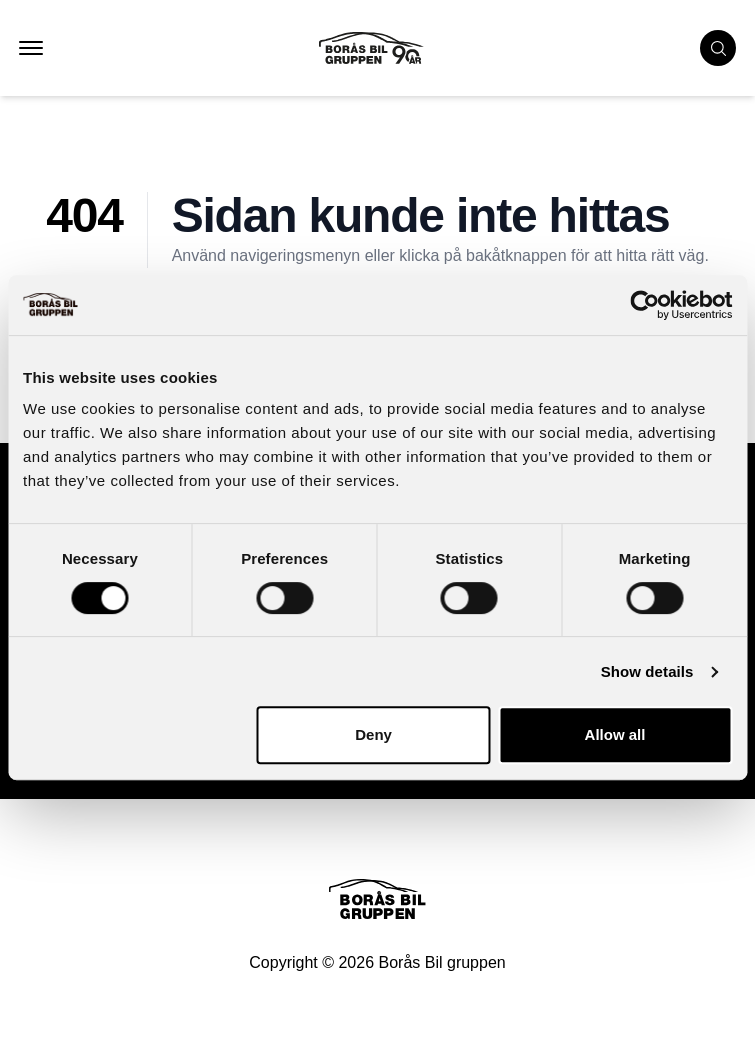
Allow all (615, 734)
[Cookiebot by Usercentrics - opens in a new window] (644, 305)
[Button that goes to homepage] (389, 48)
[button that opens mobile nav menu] (31, 48)
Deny (373, 734)
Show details (647, 671)
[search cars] (718, 48)
